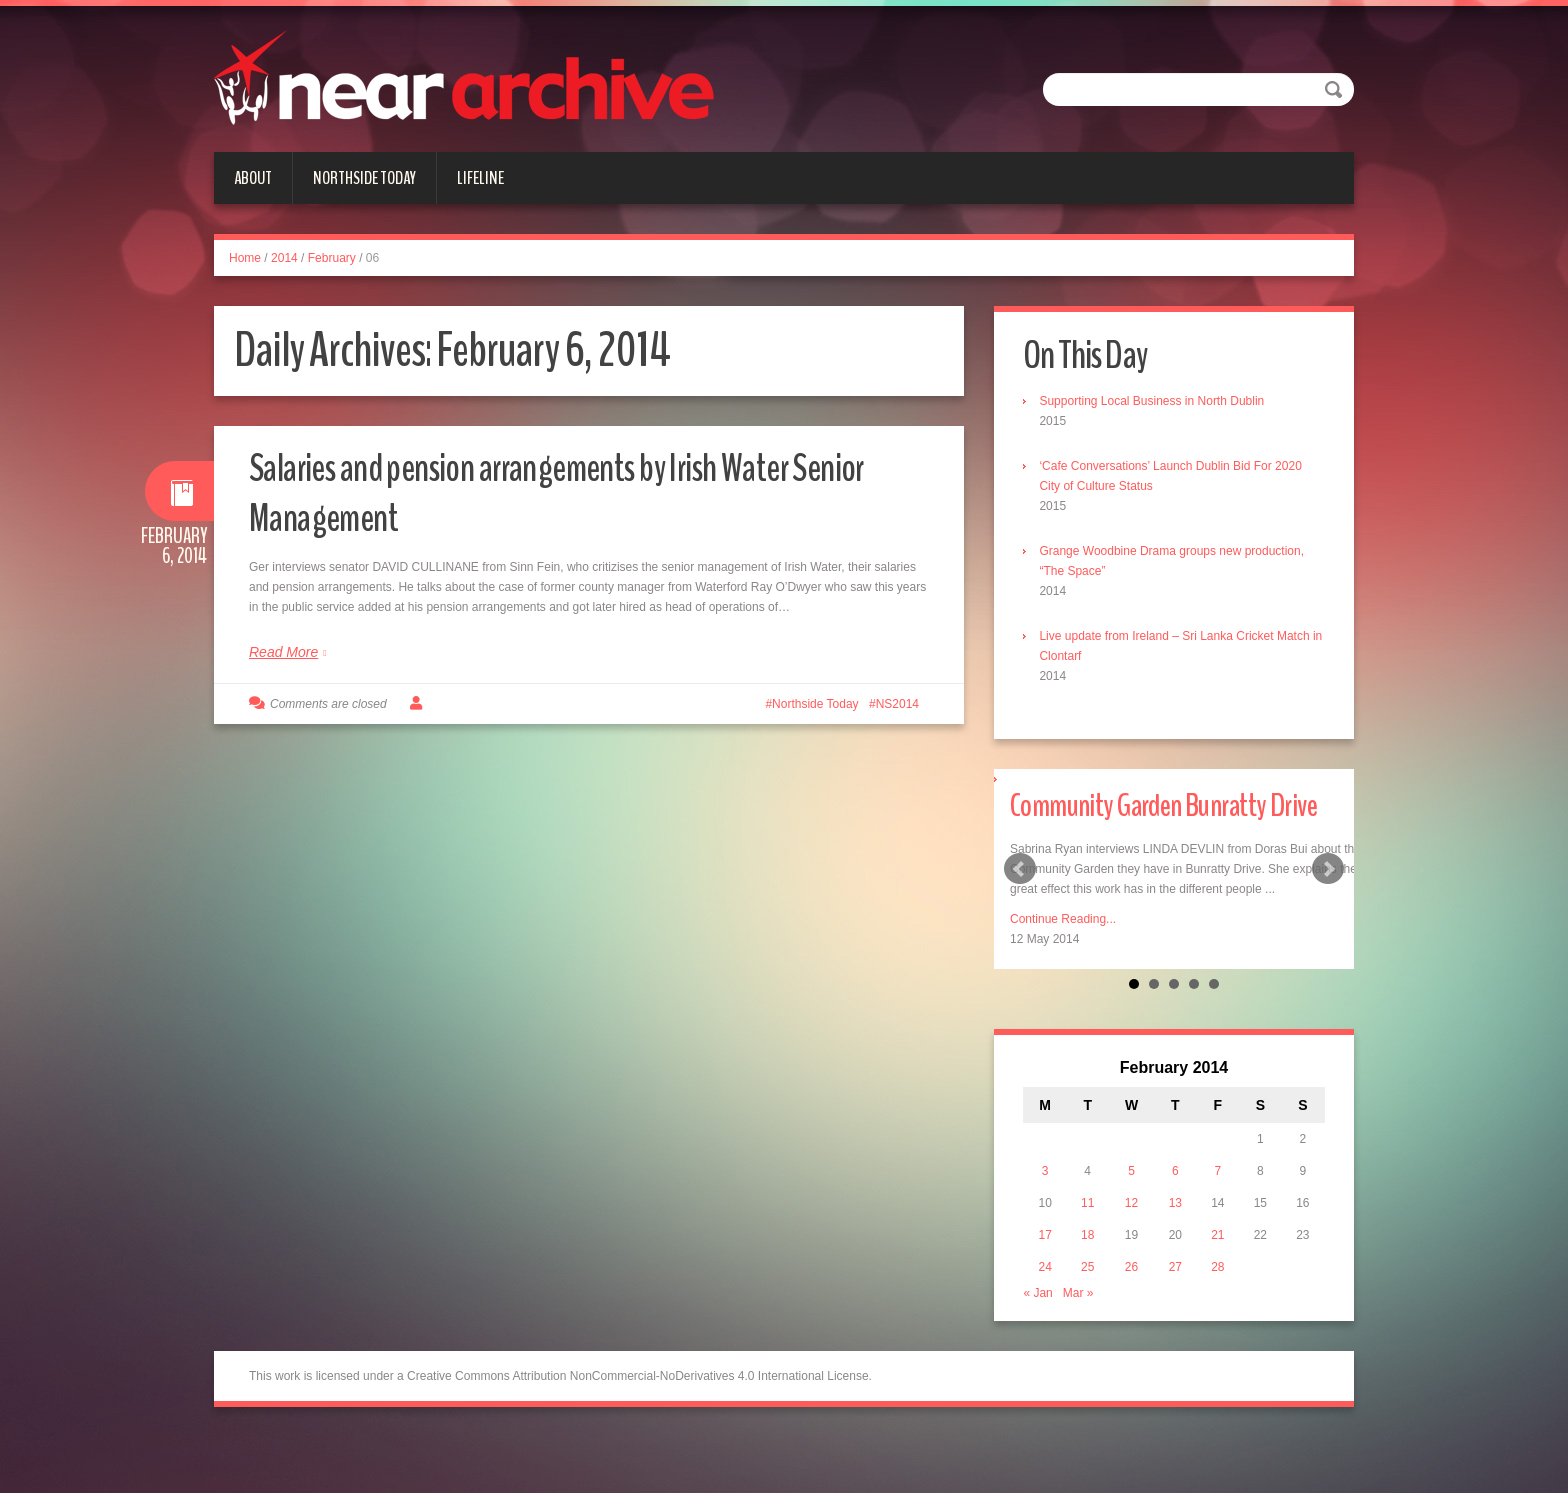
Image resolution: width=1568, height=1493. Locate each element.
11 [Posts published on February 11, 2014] (1090, 1257)
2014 (284, 258)
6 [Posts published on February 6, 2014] (1175, 1225)
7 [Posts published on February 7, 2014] (1216, 1225)
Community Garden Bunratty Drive (1164, 831)
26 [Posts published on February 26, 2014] (1132, 1321)
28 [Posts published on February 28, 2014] (1216, 1321)
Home (245, 258)
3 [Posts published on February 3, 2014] (1050, 1225)
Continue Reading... (1063, 972)
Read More (283, 652)
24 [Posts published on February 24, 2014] (1049, 1321)
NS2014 (897, 704)
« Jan (1043, 1347)
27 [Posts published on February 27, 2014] (1175, 1321)
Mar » (1083, 1347)
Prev (1020, 897)
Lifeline (480, 178)
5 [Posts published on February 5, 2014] (1133, 1225)
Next (1328, 897)
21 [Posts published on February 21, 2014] (1216, 1289)
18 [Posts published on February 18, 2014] (1090, 1289)
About (253, 178)
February (332, 258)
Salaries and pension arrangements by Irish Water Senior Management (557, 491)
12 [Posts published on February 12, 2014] (1132, 1257)
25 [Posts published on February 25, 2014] (1090, 1321)
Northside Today (364, 178)
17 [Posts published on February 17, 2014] (1049, 1289)
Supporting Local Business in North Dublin (1157, 402)
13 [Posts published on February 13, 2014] (1175, 1257)
